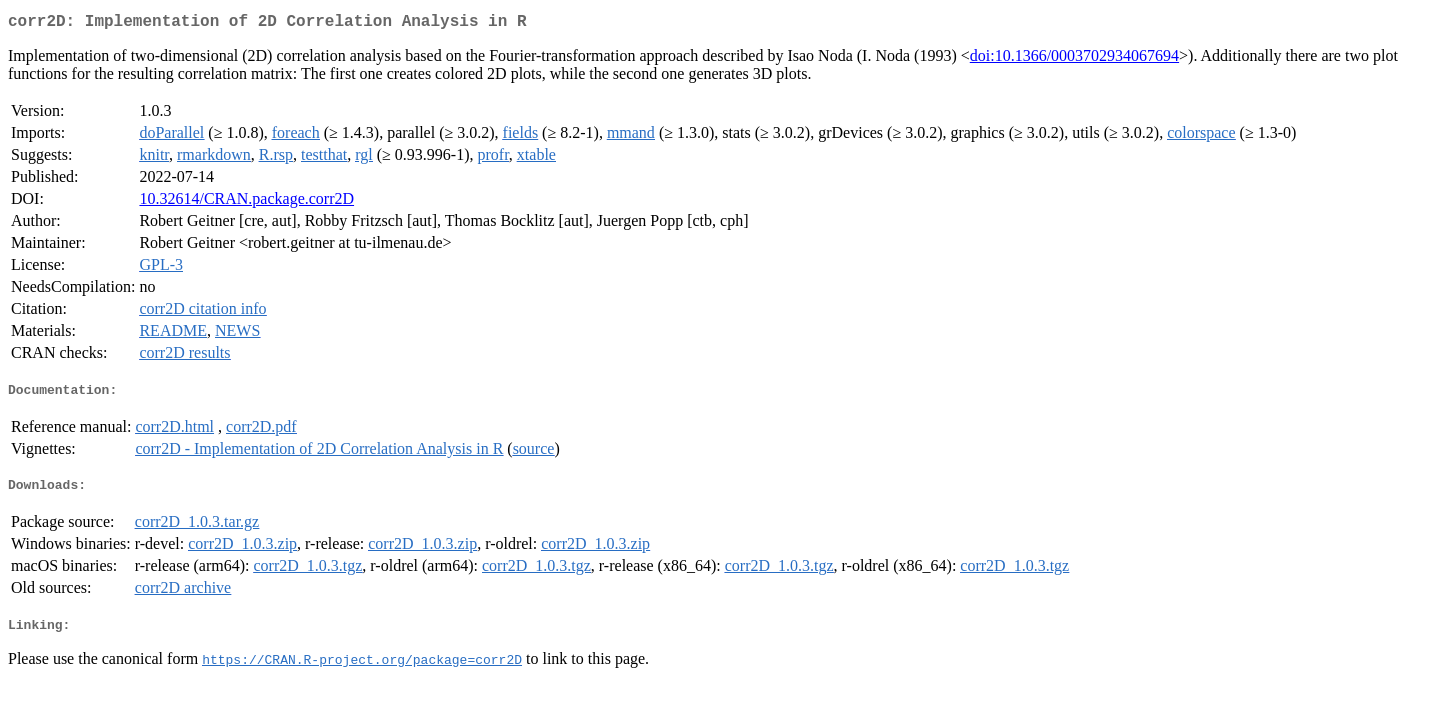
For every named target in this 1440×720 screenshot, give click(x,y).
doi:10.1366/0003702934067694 (1074, 59)
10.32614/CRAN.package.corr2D (246, 202)
